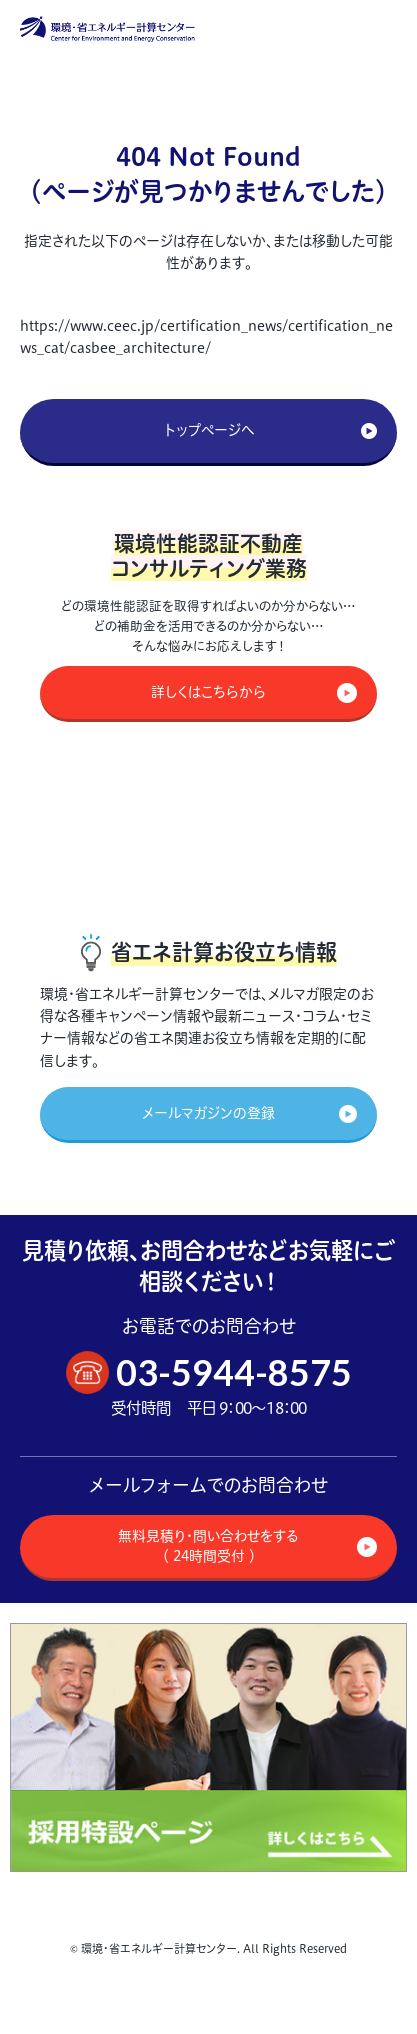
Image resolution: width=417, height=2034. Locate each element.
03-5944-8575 (234, 1372)
